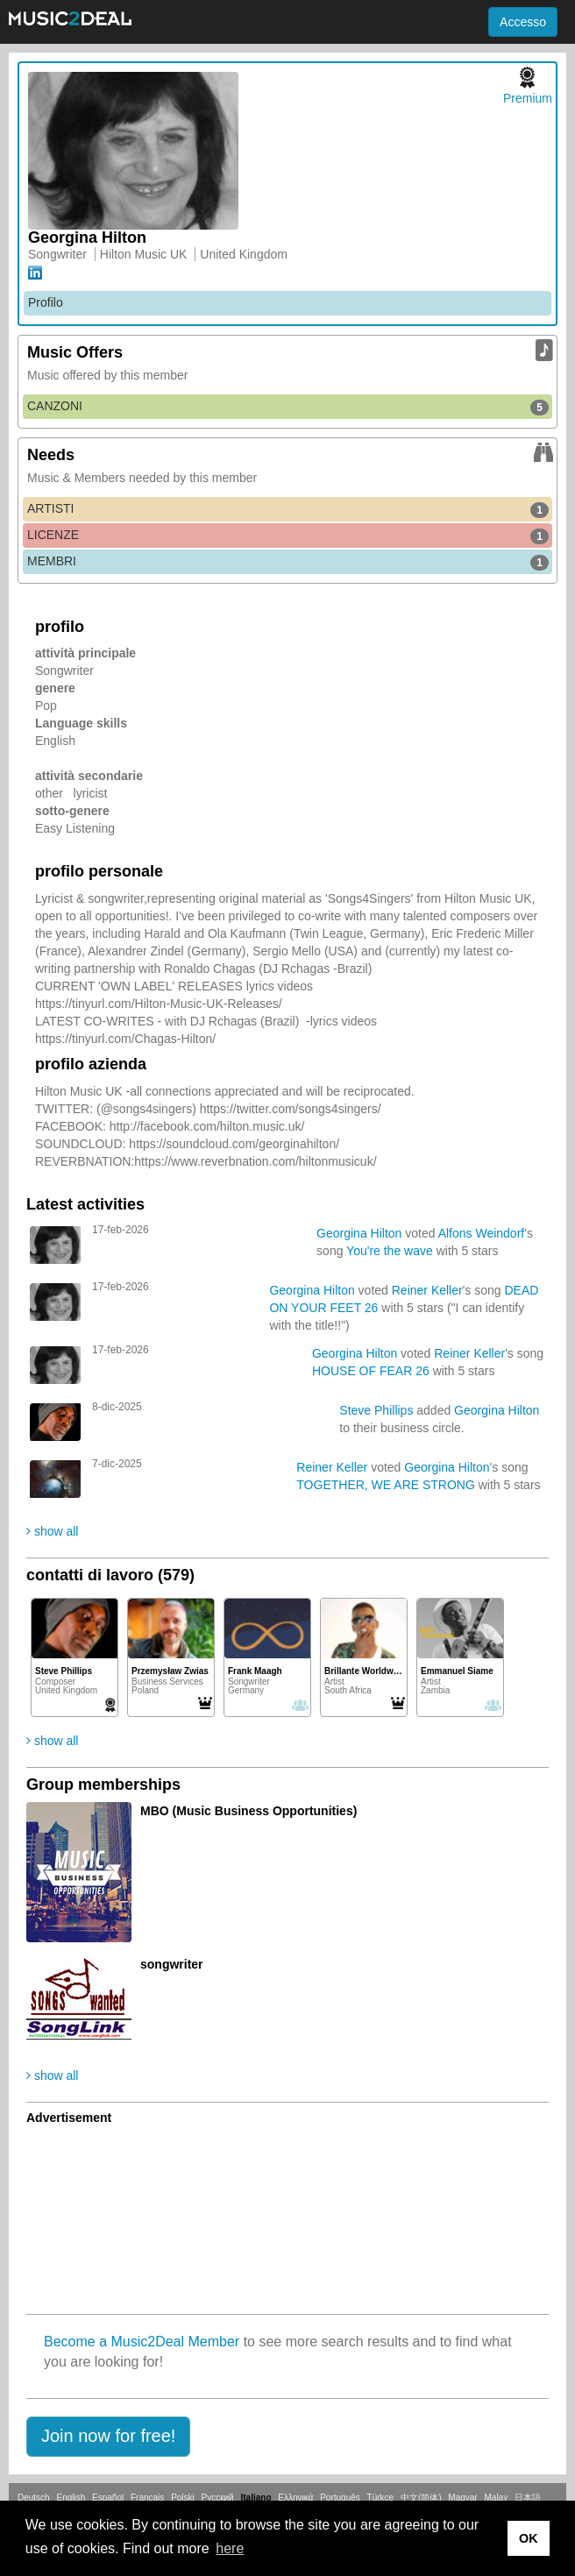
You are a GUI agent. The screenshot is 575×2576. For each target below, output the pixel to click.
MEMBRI (288, 562)
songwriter (171, 1964)
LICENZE (288, 535)
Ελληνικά (295, 2497)
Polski (183, 2497)
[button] (108, 2436)
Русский (218, 2497)
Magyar (462, 2497)
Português (340, 2497)
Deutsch (34, 2497)
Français (147, 2497)
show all (52, 1531)
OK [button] (528, 2538)
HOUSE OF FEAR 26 (370, 1371)
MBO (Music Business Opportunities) (248, 1811)
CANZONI (288, 406)
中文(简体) (421, 2497)
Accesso (523, 22)
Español (108, 2497)
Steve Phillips (376, 1410)
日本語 (528, 2497)
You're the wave (389, 1251)
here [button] (230, 2548)
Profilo (45, 302)
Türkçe (380, 2497)
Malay (496, 2497)
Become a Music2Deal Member (141, 2341)
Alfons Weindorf (481, 1233)
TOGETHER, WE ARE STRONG (385, 1485)
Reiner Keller (427, 1290)
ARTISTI (288, 509)
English (70, 2497)
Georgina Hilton (358, 1233)
